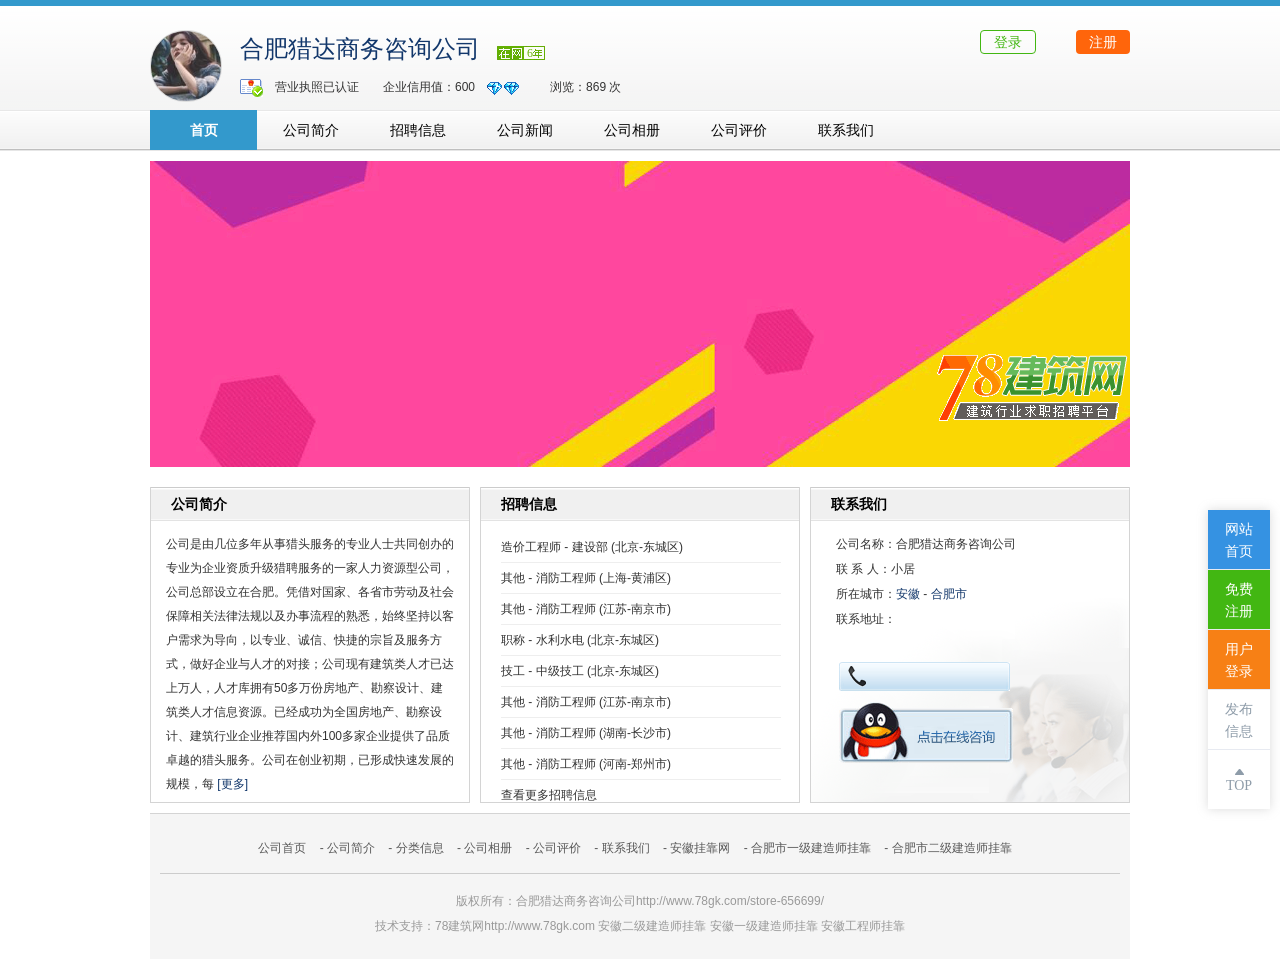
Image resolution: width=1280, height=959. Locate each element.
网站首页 (1239, 540)
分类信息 (420, 848)
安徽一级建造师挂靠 (764, 926)
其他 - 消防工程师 (548, 578)
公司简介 (311, 130)
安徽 (908, 594)
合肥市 (949, 594)
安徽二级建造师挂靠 (652, 926)
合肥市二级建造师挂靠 (952, 848)
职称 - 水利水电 (542, 640)
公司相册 (632, 130)
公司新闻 (525, 130)
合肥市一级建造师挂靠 (811, 848)
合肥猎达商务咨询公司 (360, 49)
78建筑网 (459, 926)
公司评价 (739, 130)
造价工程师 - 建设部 (554, 547)
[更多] (232, 784)
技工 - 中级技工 (542, 671)
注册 (1103, 42)
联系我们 (846, 130)
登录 (1008, 42)
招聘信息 (418, 130)
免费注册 (1239, 600)
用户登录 (1239, 660)
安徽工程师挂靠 (863, 926)
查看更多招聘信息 (549, 795)
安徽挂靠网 (700, 848)
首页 (204, 130)
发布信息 (1239, 720)
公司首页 (282, 848)
